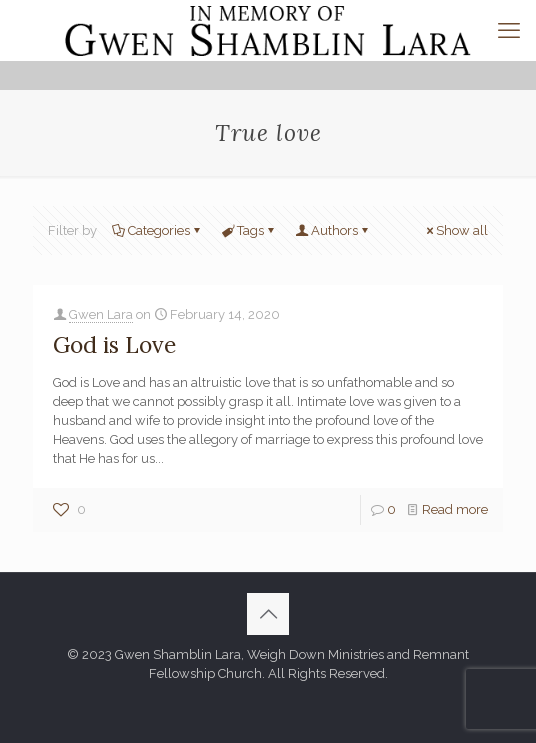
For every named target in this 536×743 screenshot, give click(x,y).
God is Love (114, 344)
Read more (455, 509)
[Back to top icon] (268, 614)
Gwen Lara (101, 314)
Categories (157, 230)
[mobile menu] (509, 30)
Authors (333, 230)
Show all (455, 230)
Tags (249, 230)
